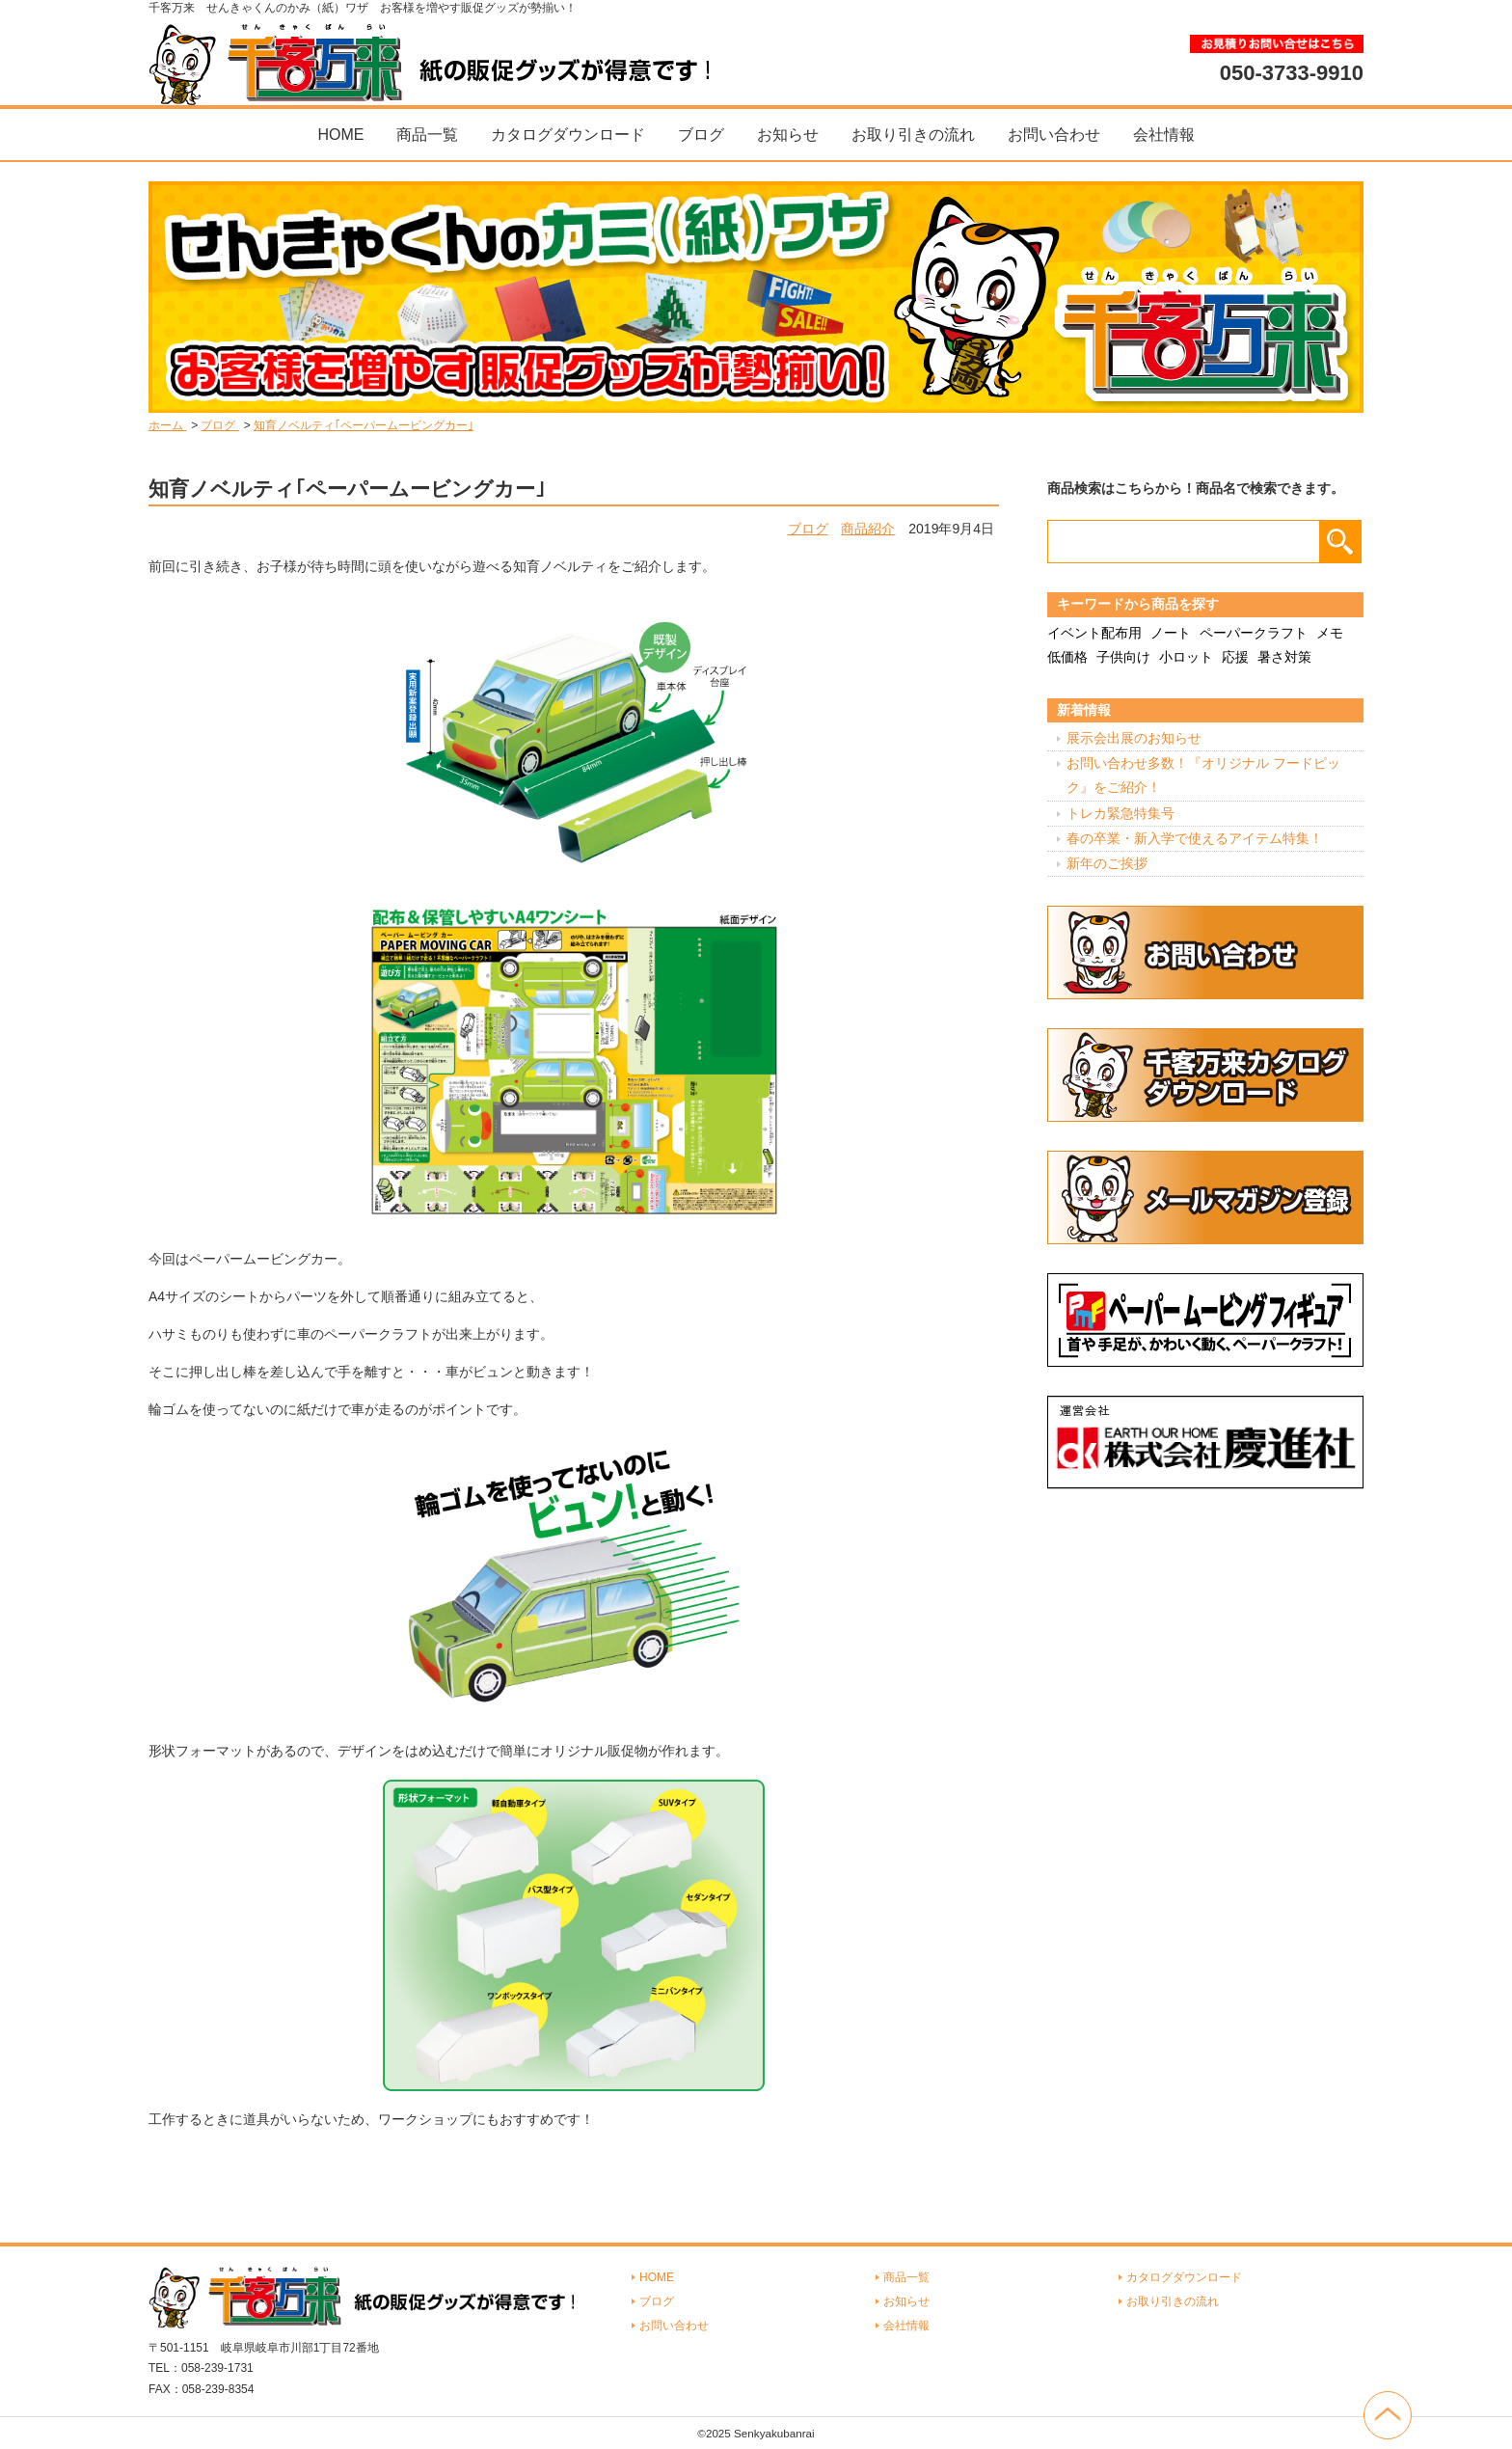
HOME (340, 134)
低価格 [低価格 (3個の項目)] (1067, 657)
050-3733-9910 (1292, 72)
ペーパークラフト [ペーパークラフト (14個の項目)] (1254, 632)
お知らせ (788, 134)
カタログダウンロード (568, 134)
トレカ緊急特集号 (1120, 813)
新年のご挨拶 (1107, 863)
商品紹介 (868, 528)
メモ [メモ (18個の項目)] (1329, 632)
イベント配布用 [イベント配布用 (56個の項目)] (1094, 632)
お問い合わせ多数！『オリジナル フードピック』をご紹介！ (1203, 775)
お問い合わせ (1054, 134)
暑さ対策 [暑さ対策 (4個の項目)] (1284, 657)
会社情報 (1164, 134)
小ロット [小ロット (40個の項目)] (1186, 657)
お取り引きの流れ (913, 134)
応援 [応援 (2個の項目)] (1235, 657)
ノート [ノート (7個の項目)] (1170, 632)
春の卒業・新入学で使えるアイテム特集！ (1194, 838)
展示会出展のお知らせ (1134, 738)
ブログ (701, 134)
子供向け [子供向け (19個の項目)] (1123, 657)
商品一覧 (427, 134)
